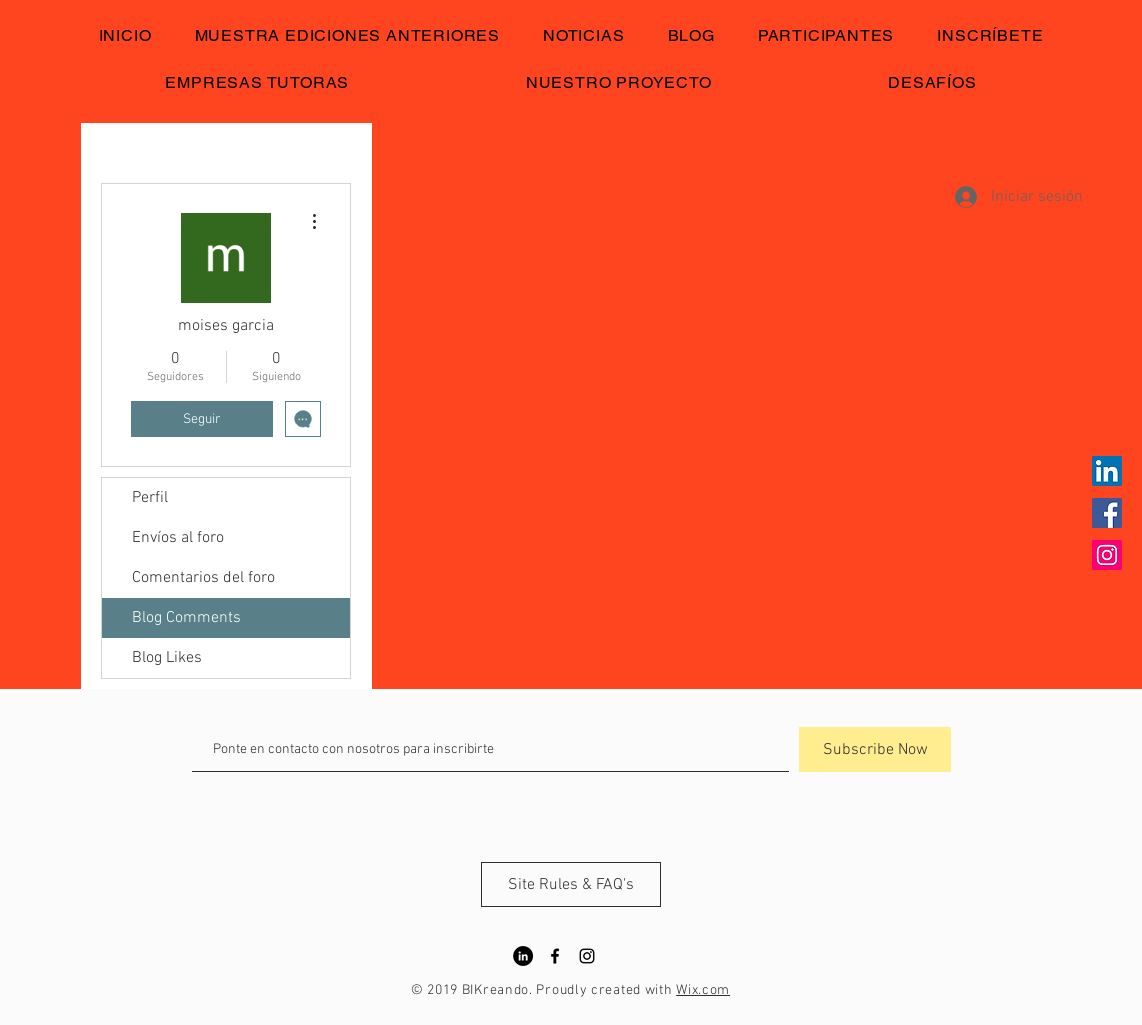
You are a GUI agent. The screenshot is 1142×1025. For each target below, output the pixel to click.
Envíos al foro (178, 538)
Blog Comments (186, 618)
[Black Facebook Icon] (555, 956)
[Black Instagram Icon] (587, 956)
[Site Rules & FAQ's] (571, 884)
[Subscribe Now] (875, 749)
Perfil (150, 498)
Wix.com (703, 990)
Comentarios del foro (203, 578)
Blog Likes (167, 658)
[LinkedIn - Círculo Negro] (523, 956)
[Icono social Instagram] (1107, 555)
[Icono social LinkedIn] (1107, 471)
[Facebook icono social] (1107, 513)
